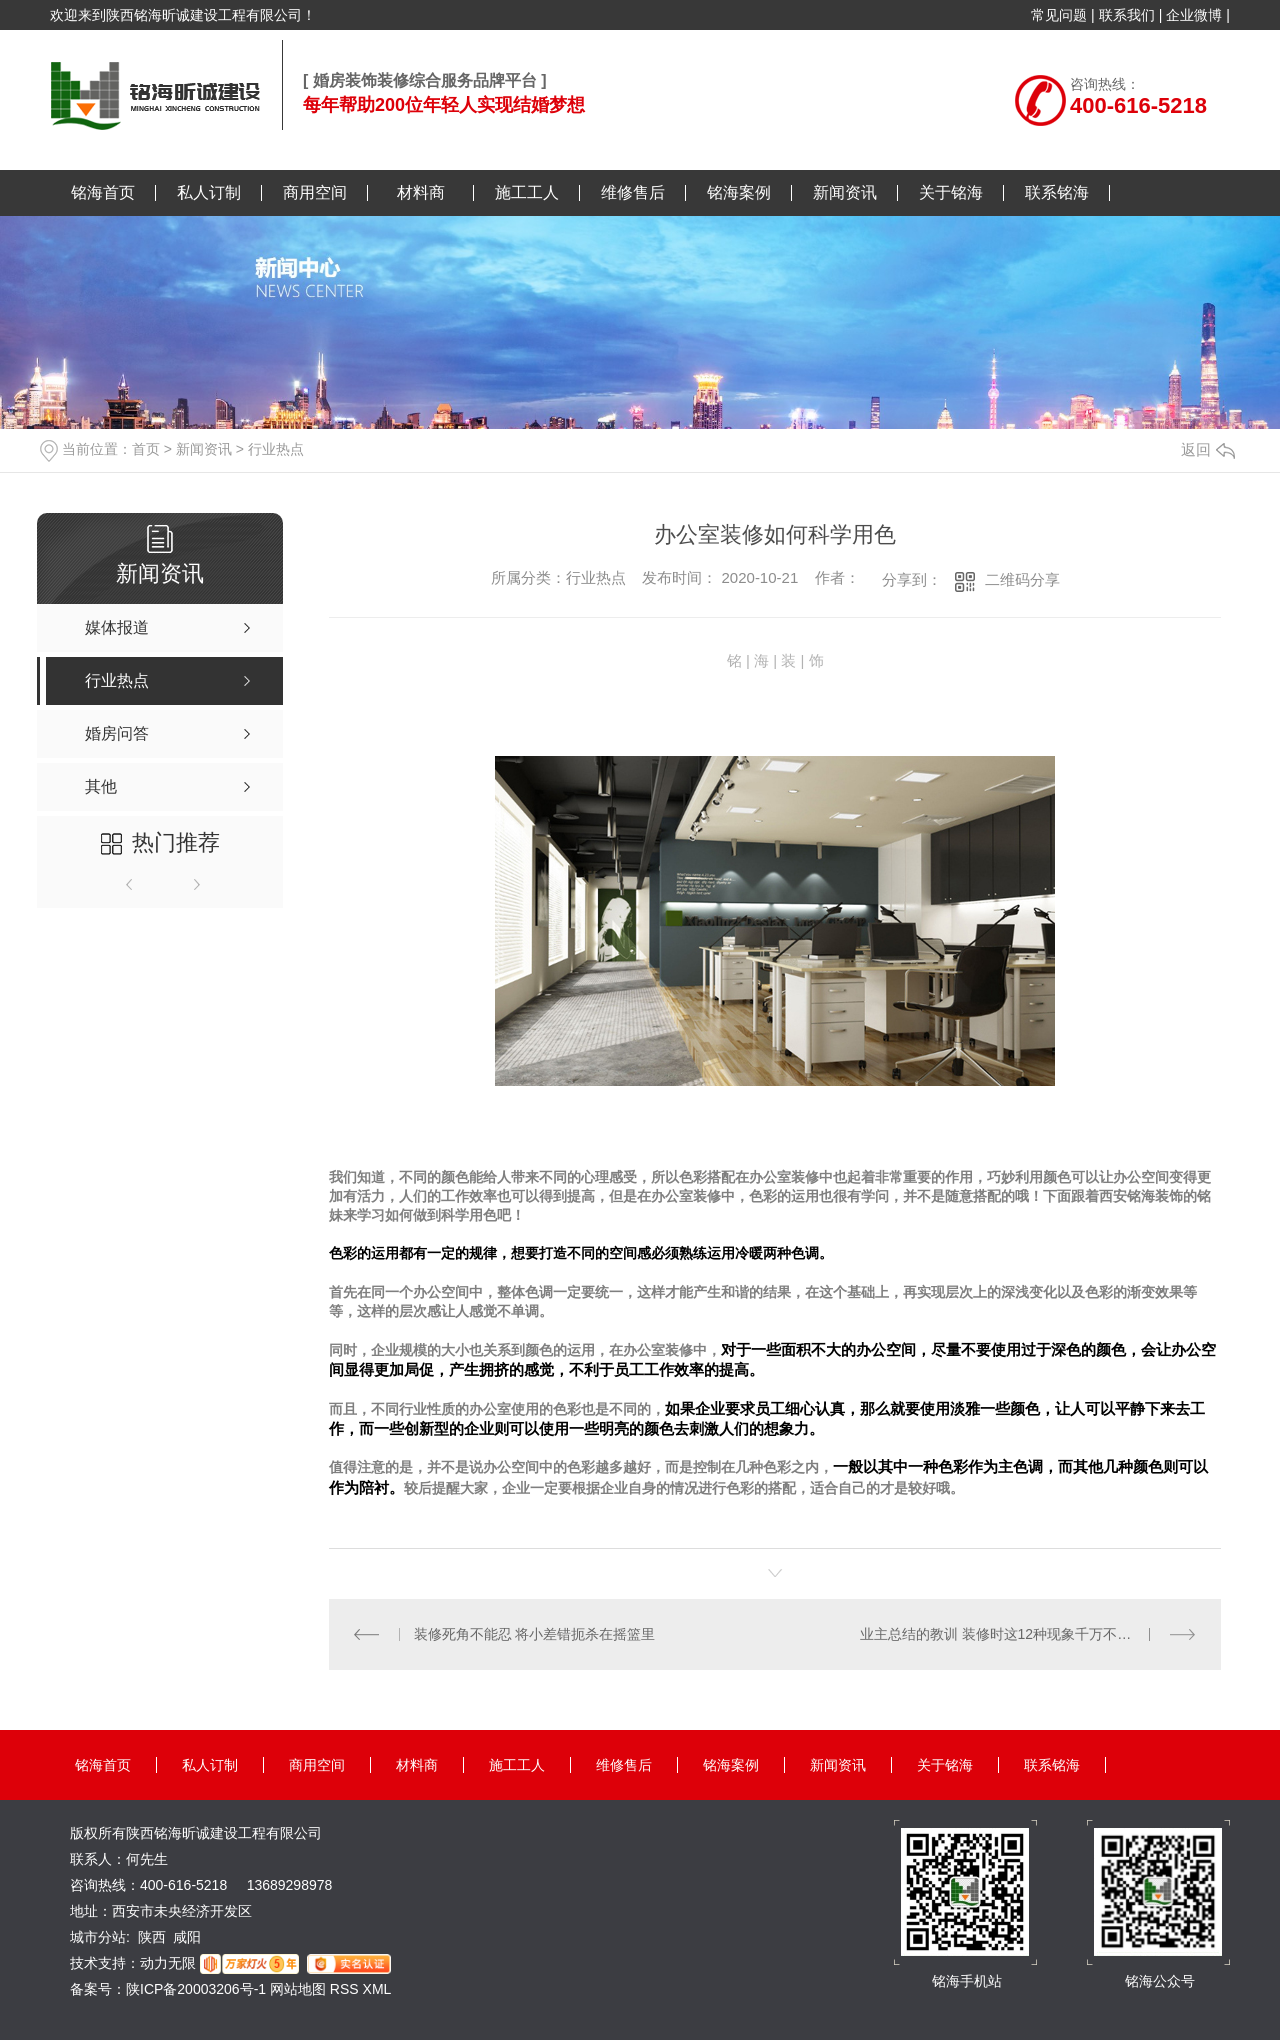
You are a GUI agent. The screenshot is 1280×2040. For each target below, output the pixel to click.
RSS (346, 1989)
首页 (146, 449)
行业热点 (276, 449)
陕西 (152, 1937)
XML (377, 1989)
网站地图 (298, 1989)
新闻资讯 (204, 449)
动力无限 (168, 1963)
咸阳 (187, 1937)
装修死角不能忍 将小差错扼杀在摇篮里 (535, 1634)
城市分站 (98, 1937)
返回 (1208, 449)
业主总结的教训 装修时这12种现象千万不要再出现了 (1023, 1634)
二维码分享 (1022, 579)
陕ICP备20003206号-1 (196, 1989)
